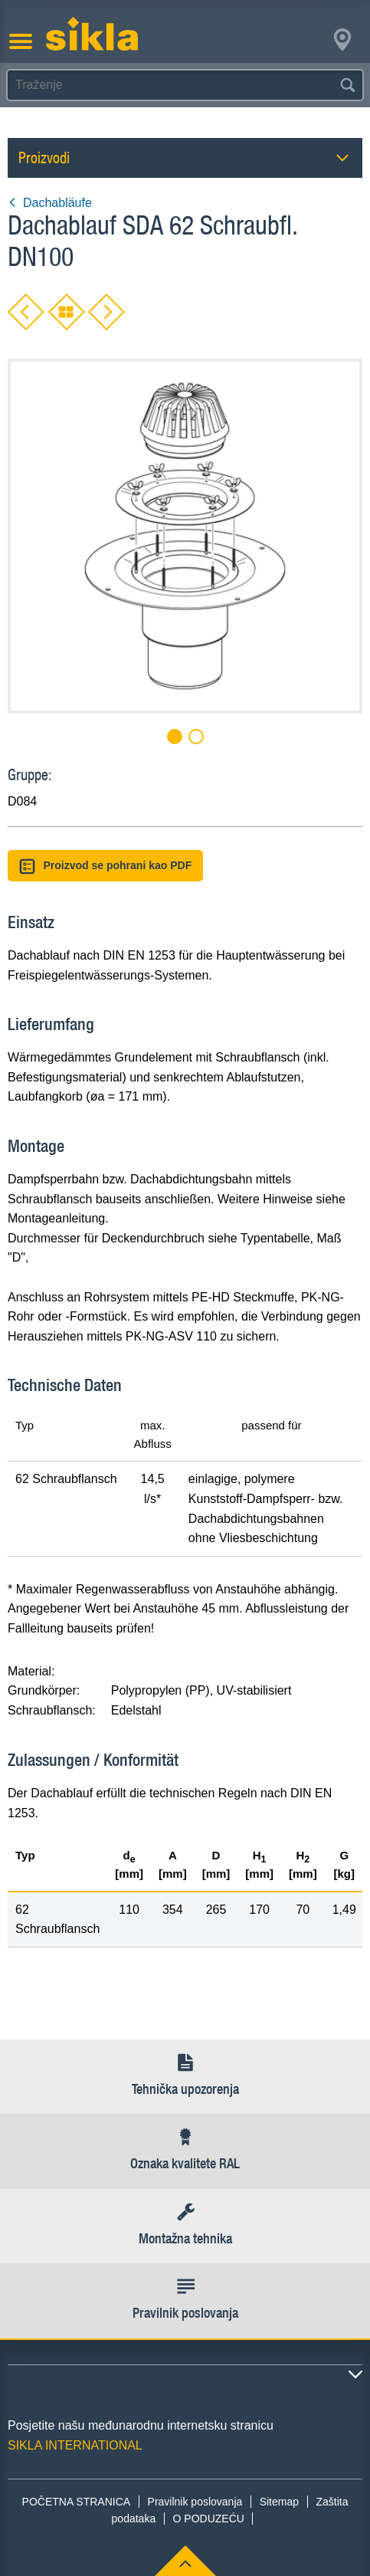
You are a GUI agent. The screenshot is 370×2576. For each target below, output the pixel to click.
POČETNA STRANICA (76, 2502)
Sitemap (279, 2502)
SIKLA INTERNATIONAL (75, 2445)
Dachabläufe (50, 202)
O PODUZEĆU (208, 2518)
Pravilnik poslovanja (195, 2502)
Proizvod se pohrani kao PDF (105, 866)
